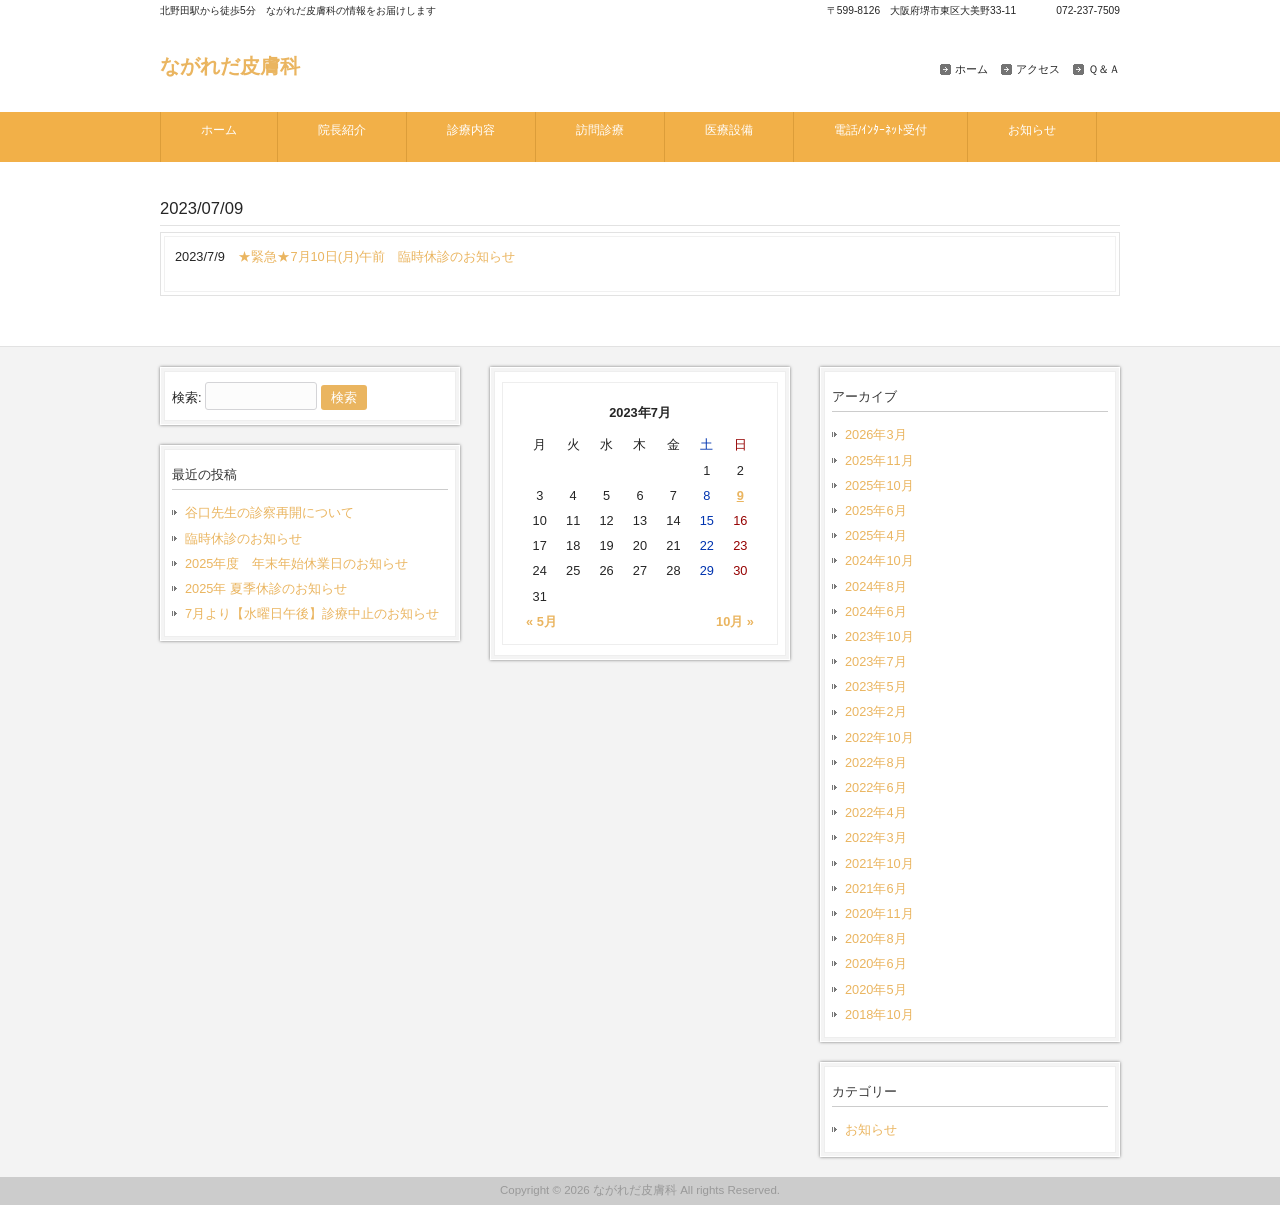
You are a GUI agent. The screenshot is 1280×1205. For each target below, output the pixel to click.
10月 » (735, 621)
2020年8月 (876, 938)
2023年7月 (876, 661)
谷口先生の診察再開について (269, 512)
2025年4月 (876, 535)
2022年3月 (876, 837)
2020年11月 (879, 913)
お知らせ (871, 1129)
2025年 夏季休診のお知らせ (266, 588)
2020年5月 (876, 989)
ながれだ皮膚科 (230, 65)
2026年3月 (876, 434)
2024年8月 (876, 586)
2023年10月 (879, 636)
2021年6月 (876, 888)
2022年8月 (876, 762)
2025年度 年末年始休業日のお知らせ (296, 563)
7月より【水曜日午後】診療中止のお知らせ (312, 613)
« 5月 (541, 621)
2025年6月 (876, 510)
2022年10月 (879, 737)
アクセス (1038, 69)
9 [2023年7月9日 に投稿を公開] (740, 495)
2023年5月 (876, 686)
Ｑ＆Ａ (1104, 69)
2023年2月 (876, 711)
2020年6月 (876, 963)
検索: (187, 397)
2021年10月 (879, 863)
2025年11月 (879, 460)
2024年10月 (879, 560)
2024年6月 (876, 611)
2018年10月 (879, 1014)
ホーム (971, 69)
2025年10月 (879, 485)
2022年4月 (876, 812)
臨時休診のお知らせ (243, 538)
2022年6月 (876, 787)
